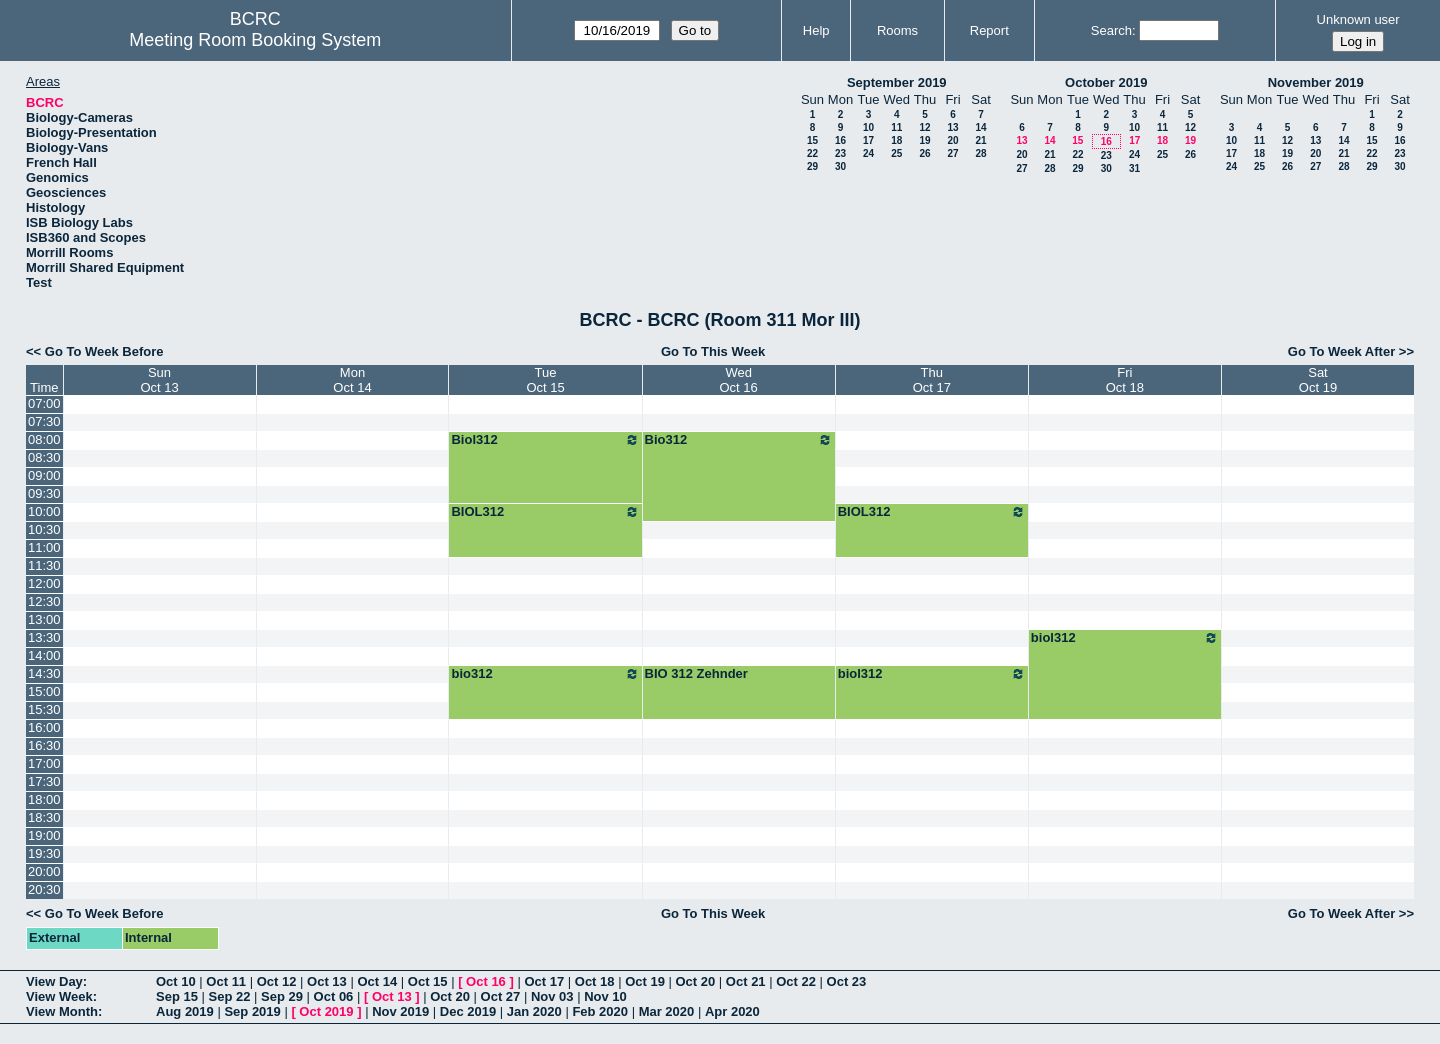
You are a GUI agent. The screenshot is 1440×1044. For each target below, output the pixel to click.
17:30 (44, 781)
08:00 (44, 439)
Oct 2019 (326, 1011)
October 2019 (1106, 82)
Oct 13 (327, 981)
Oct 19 (645, 981)
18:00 (44, 799)
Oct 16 (486, 981)
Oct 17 (544, 981)
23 (840, 153)
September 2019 (897, 82)
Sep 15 (177, 996)
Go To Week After (1341, 351)
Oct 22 (796, 981)
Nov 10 (605, 996)
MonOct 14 (352, 380)
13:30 (44, 637)
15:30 (44, 709)
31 (1134, 168)
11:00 (44, 547)
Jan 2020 (534, 1011)
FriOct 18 (1125, 380)
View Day (54, 981)
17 (868, 140)
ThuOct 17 (932, 380)
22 (812, 153)
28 (980, 153)
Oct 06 (334, 996)
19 (924, 140)
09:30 (44, 493)
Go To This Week (713, 351)
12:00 (44, 583)
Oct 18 (595, 981)
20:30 (44, 889)
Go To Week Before (104, 351)
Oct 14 (377, 981)
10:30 (44, 529)
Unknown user (1358, 19)
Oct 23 (847, 981)
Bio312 (739, 440)
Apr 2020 (732, 1011)
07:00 (44, 403)
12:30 (44, 601)
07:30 (44, 421)
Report (989, 30)
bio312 (545, 674)
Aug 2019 (185, 1011)
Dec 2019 (468, 1011)
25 (896, 153)
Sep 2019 (252, 1011)
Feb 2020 (600, 1011)
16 (840, 140)
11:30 (44, 565)
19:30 (44, 853)
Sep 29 (282, 996)
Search (1111, 30)
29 (812, 166)
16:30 (44, 745)
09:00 (44, 475)
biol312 (1125, 638)
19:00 (44, 835)
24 (868, 153)
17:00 (44, 763)
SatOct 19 (1318, 380)
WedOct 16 (739, 380)
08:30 (44, 457)
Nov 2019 (400, 1011)
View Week (59, 996)
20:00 (44, 871)
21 (980, 140)
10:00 (44, 511)
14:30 (44, 673)
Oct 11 (226, 981)
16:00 (44, 727)
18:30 (44, 817)
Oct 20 (696, 981)
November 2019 (1316, 82)
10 (868, 127)
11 (896, 127)
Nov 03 (552, 996)
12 (924, 127)
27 (952, 153)
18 (896, 140)
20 (952, 140)
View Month (62, 1011)
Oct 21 (746, 981)
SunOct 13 (159, 380)
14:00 (44, 655)
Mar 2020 (667, 1011)
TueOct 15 (545, 380)
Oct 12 (277, 981)
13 (952, 127)
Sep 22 (230, 996)
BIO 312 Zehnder (696, 673)
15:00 (44, 691)
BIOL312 (545, 512)
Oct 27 (501, 996)
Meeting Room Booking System (255, 40)
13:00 (44, 619)
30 (840, 166)
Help (816, 30)
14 (980, 127)
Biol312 (545, 440)
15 (812, 140)
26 (924, 153)
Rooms (897, 30)
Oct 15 (428, 981)
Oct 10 (176, 981)
